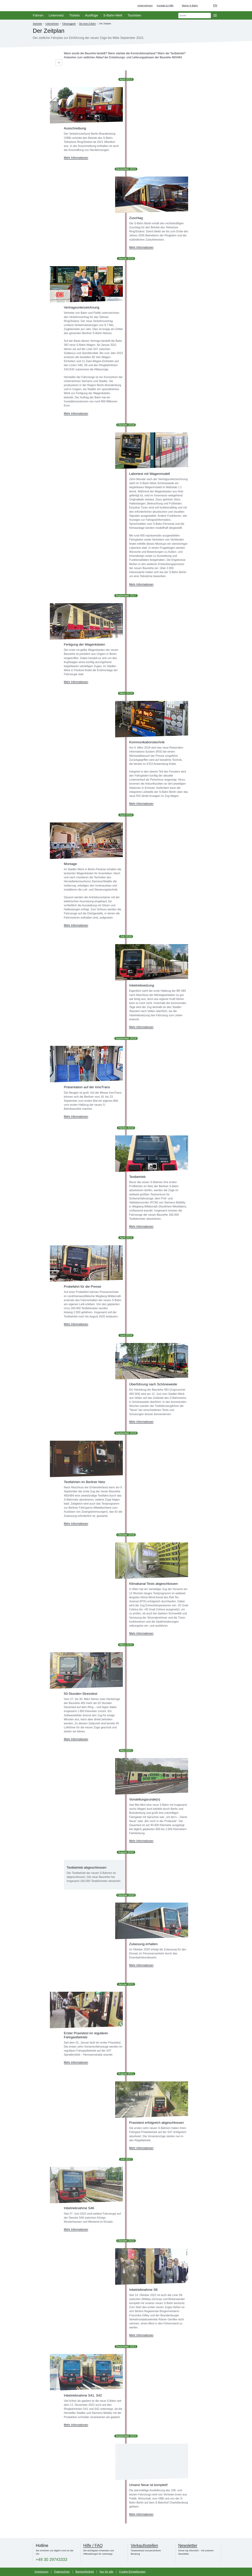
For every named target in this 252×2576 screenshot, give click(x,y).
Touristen (134, 15)
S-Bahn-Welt (112, 15)
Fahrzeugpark (69, 23)
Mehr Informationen (76, 157)
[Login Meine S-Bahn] (188, 5)
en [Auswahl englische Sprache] (215, 5)
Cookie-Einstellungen (132, 2571)
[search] (194, 15)
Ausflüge (91, 15)
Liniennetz (56, 15)
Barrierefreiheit (84, 2571)
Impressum (41, 2571)
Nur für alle (106, 2571)
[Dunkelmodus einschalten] (204, 5)
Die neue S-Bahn (87, 23)
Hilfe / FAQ (93, 2545)
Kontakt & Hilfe (165, 5)
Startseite (37, 23)
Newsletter (187, 2545)
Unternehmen (145, 5)
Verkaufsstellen (144, 2545)
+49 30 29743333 (51, 2560)
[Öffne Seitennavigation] (215, 15)
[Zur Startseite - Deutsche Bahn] (244, 5)
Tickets (74, 15)
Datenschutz (62, 2571)
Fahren (38, 15)
